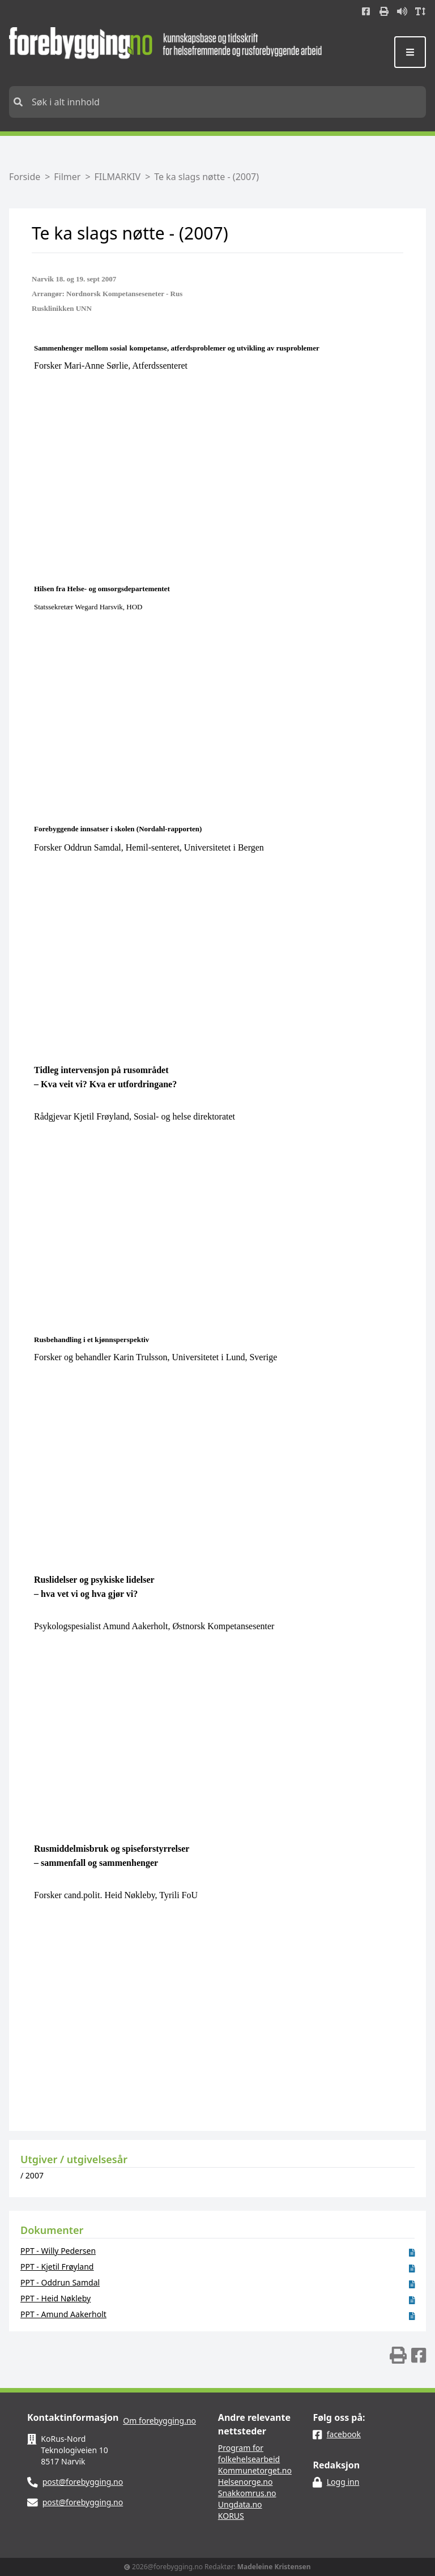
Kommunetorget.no (255, 2470)
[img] (398, 2355)
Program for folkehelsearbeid (249, 2453)
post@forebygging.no (82, 2481)
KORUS (231, 2515)
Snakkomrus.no (247, 2493)
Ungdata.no (240, 2504)
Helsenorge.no (245, 2481)
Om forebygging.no (159, 2420)
